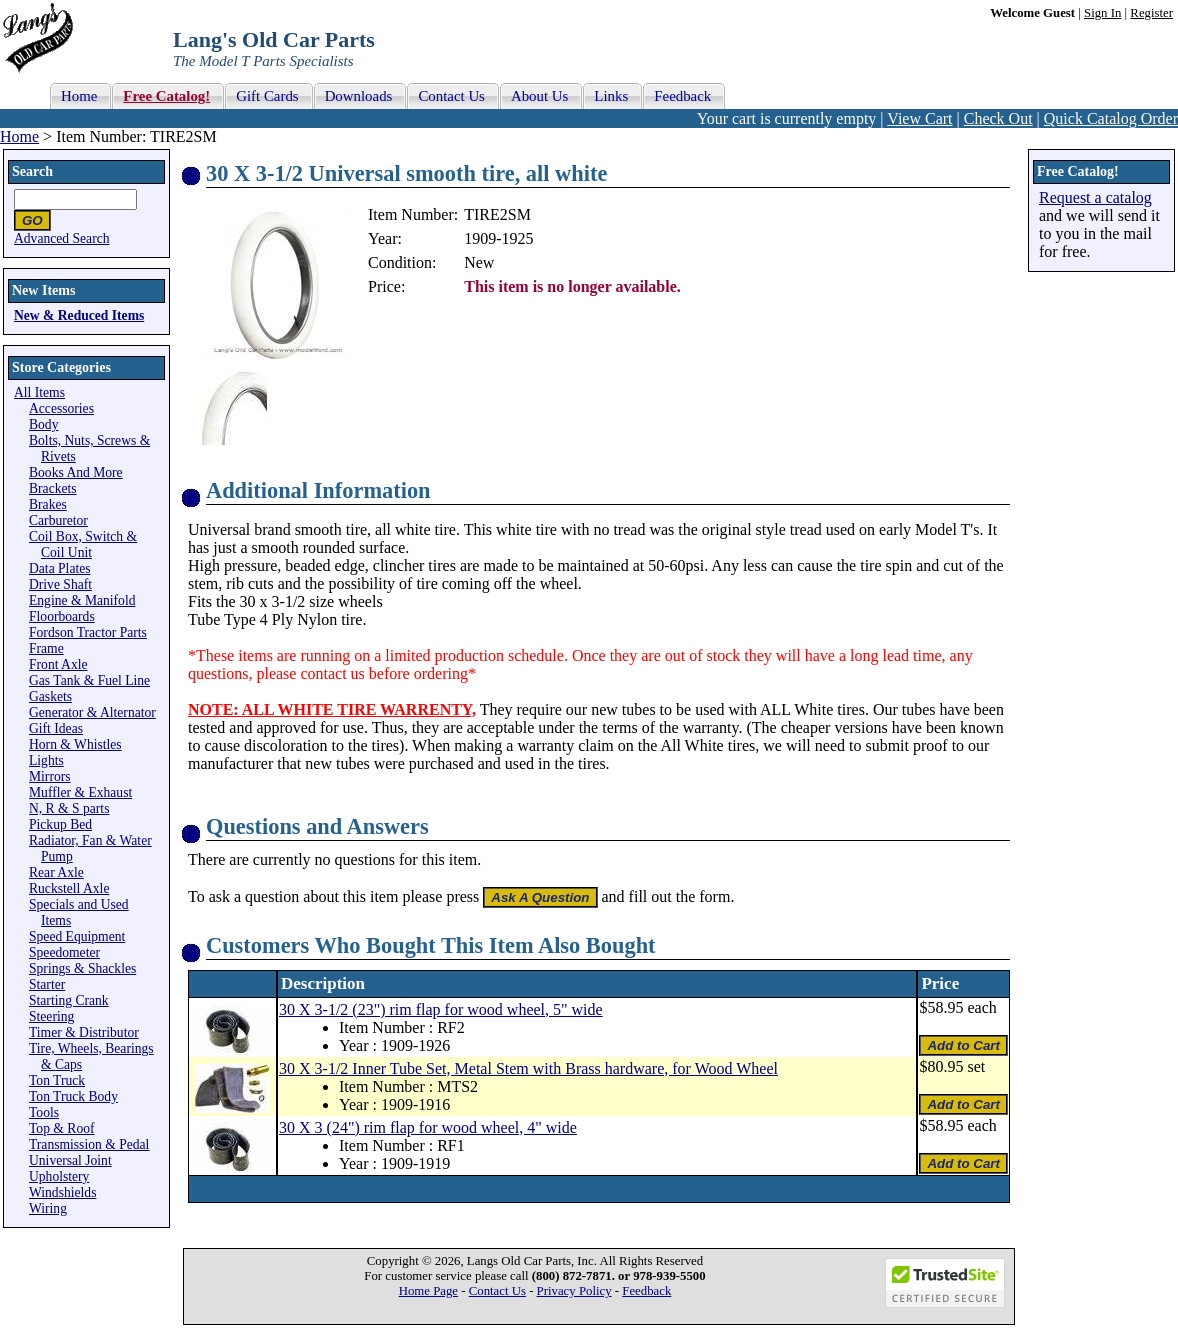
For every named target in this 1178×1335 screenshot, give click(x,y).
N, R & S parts (69, 808)
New (479, 262)
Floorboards (62, 616)
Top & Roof (62, 1128)
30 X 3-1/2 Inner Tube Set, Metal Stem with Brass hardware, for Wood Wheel (528, 1068)
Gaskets (50, 696)
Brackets (53, 488)
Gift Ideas (56, 728)
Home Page (428, 1291)
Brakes (48, 504)
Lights (46, 760)
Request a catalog (1095, 197)
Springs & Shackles (82, 968)
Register (1151, 13)
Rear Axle (56, 872)
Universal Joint (70, 1160)
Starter (47, 984)
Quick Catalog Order (1111, 118)
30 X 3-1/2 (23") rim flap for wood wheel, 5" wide (441, 1009)
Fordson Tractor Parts (88, 632)
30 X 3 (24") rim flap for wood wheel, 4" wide (428, 1127)
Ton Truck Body (73, 1096)
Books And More (76, 472)
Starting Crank (69, 1000)
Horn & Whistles (75, 744)
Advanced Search (62, 238)
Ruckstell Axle (69, 888)
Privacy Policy (574, 1291)
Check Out (998, 118)
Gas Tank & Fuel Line (89, 680)
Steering (51, 1016)
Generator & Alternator (92, 712)
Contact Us (497, 1291)
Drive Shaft (60, 584)
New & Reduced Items (79, 315)
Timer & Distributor (84, 1032)
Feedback (646, 1291)
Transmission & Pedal (89, 1144)
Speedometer (64, 952)
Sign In (1102, 13)
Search (32, 171)
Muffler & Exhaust (80, 792)
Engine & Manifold (82, 600)
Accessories (61, 408)
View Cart (919, 118)
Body (43, 424)
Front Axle (58, 664)
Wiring (48, 1208)
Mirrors (50, 776)
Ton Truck (57, 1080)
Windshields (62, 1192)
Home (19, 136)
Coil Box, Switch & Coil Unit (83, 544)
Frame (46, 648)
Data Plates (60, 568)
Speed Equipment (77, 936)
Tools (44, 1112)
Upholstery (59, 1176)
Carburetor (58, 520)
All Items (39, 392)
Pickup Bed (60, 824)
